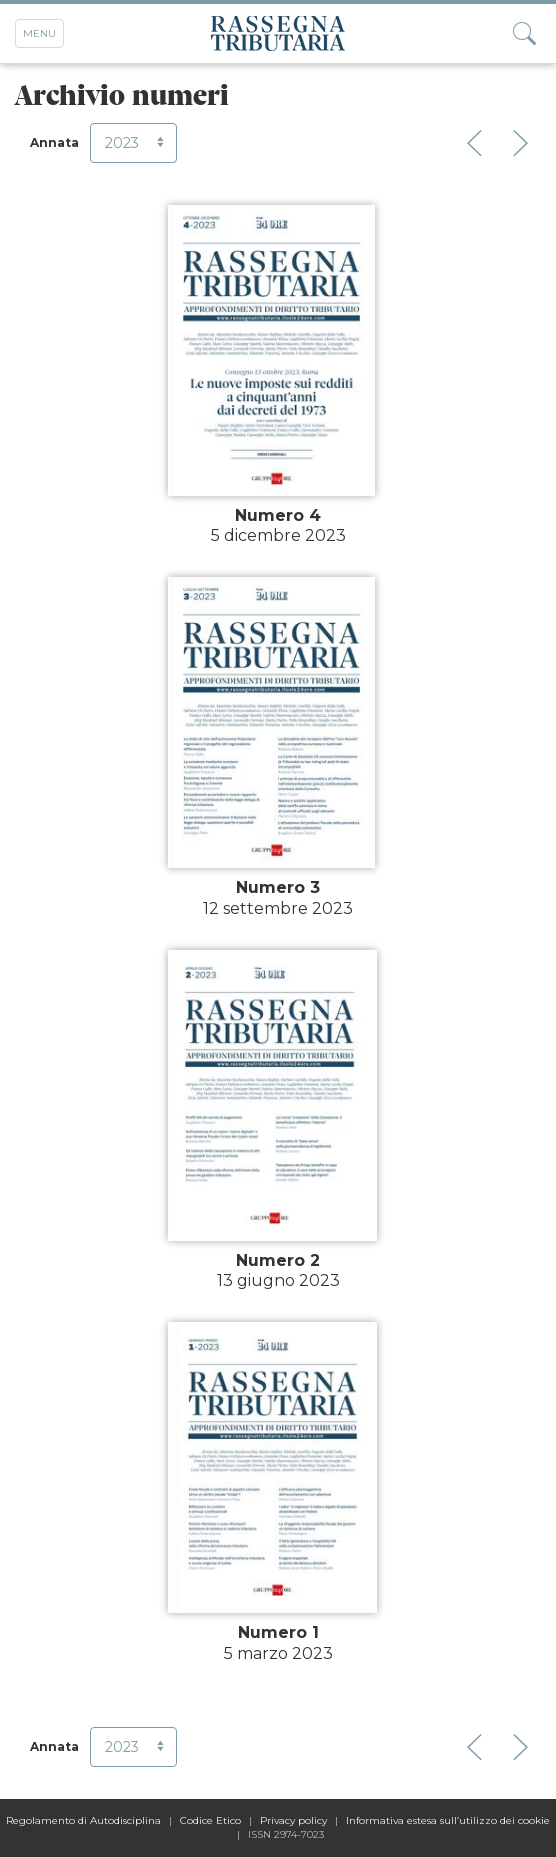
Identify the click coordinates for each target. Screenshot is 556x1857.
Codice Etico (210, 1820)
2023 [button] (136, 143)
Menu (39, 33)
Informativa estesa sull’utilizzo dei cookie (448, 1820)
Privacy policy (293, 1820)
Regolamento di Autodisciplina (83, 1820)
